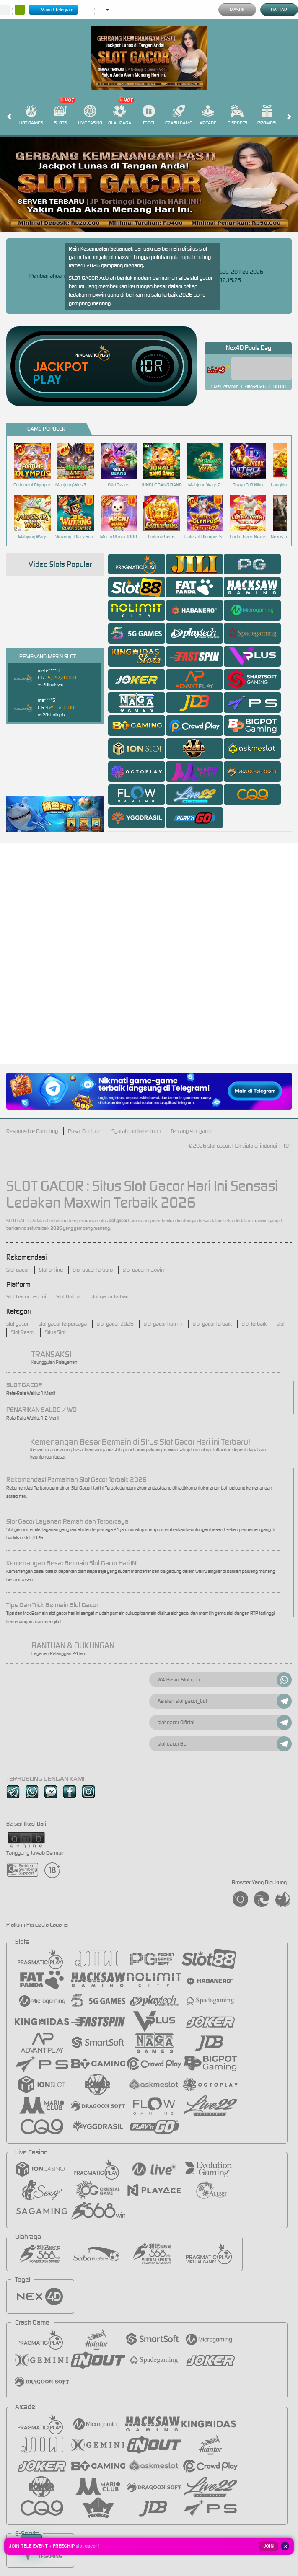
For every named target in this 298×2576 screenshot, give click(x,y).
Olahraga (119, 115)
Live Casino (90, 115)
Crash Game (178, 115)
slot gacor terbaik (212, 1323)
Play (47, 379)
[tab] (136, 564)
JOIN (268, 2546)
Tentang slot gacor (191, 1131)
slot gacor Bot (225, 1743)
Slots (60, 115)
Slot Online (68, 1296)
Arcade (208, 115)
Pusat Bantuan (84, 1131)
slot (281, 1323)
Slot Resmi (23, 1332)
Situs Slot (55, 1332)
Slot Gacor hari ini (26, 1296)
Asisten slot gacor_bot (225, 1701)
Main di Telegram (53, 10)
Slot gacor (17, 1269)
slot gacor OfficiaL (225, 1722)
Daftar (279, 10)
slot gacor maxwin (143, 1269)
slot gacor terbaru (93, 1269)
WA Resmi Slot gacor (225, 1679)
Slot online (51, 1269)
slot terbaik (254, 1323)
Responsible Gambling (32, 1131)
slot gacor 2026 (115, 1323)
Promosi (266, 115)
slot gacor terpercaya (63, 1323)
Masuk (237, 10)
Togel (149, 115)
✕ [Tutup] (285, 2546)
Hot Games (31, 115)
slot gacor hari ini (163, 1323)
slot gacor (17, 1323)
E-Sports (237, 115)
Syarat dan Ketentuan (136, 1131)
